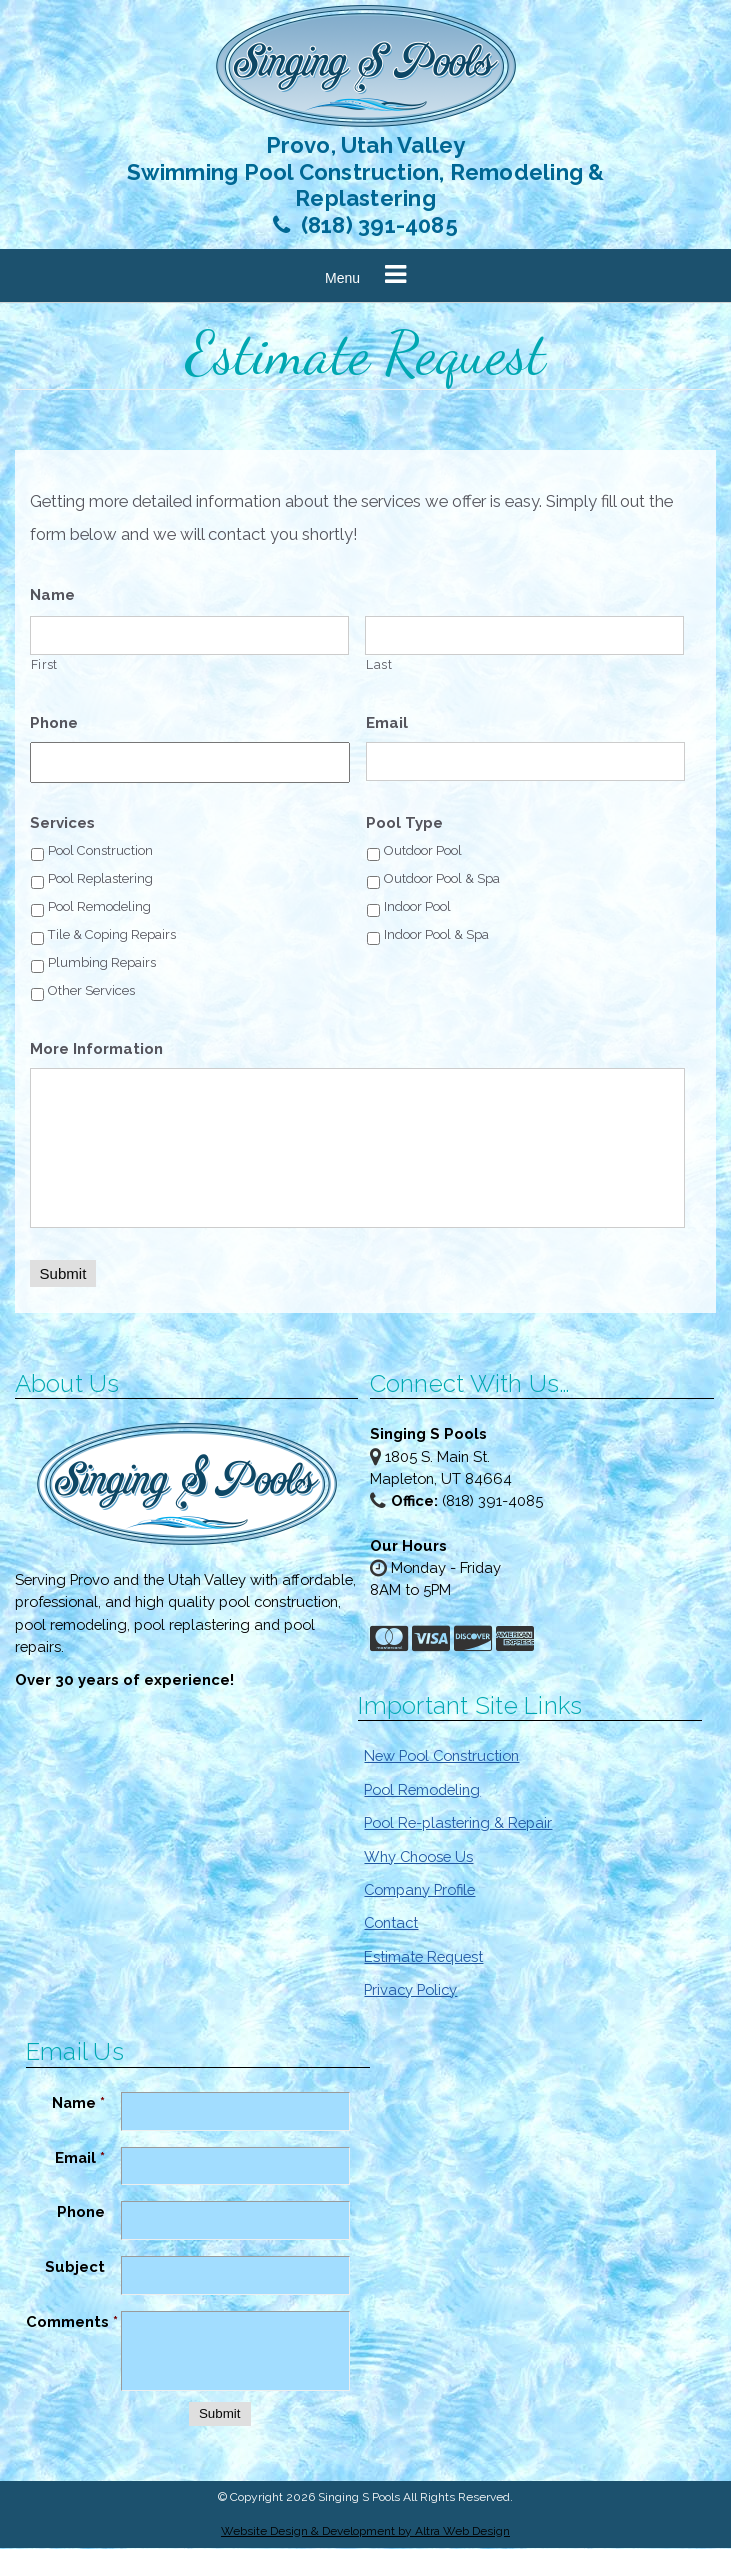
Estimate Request (423, 1957)
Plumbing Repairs (102, 963)
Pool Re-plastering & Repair (458, 1823)
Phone (54, 724)
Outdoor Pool (423, 851)
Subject (75, 2267)
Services (62, 824)
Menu (342, 279)
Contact (391, 1923)
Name (52, 596)
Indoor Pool (417, 907)
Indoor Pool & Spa (436, 935)
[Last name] (524, 636)
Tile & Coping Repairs (112, 935)
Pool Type (404, 824)
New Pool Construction (441, 1756)
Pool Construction (100, 851)
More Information (96, 1050)
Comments (72, 2322)
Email (387, 724)
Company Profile (419, 1890)
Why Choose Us (418, 1856)
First (44, 666)
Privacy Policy (410, 1990)
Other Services (91, 991)
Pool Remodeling (99, 907)
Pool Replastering (100, 879)
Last (379, 666)
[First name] (189, 636)
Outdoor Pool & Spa (442, 879)
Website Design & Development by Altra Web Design (365, 2531)
